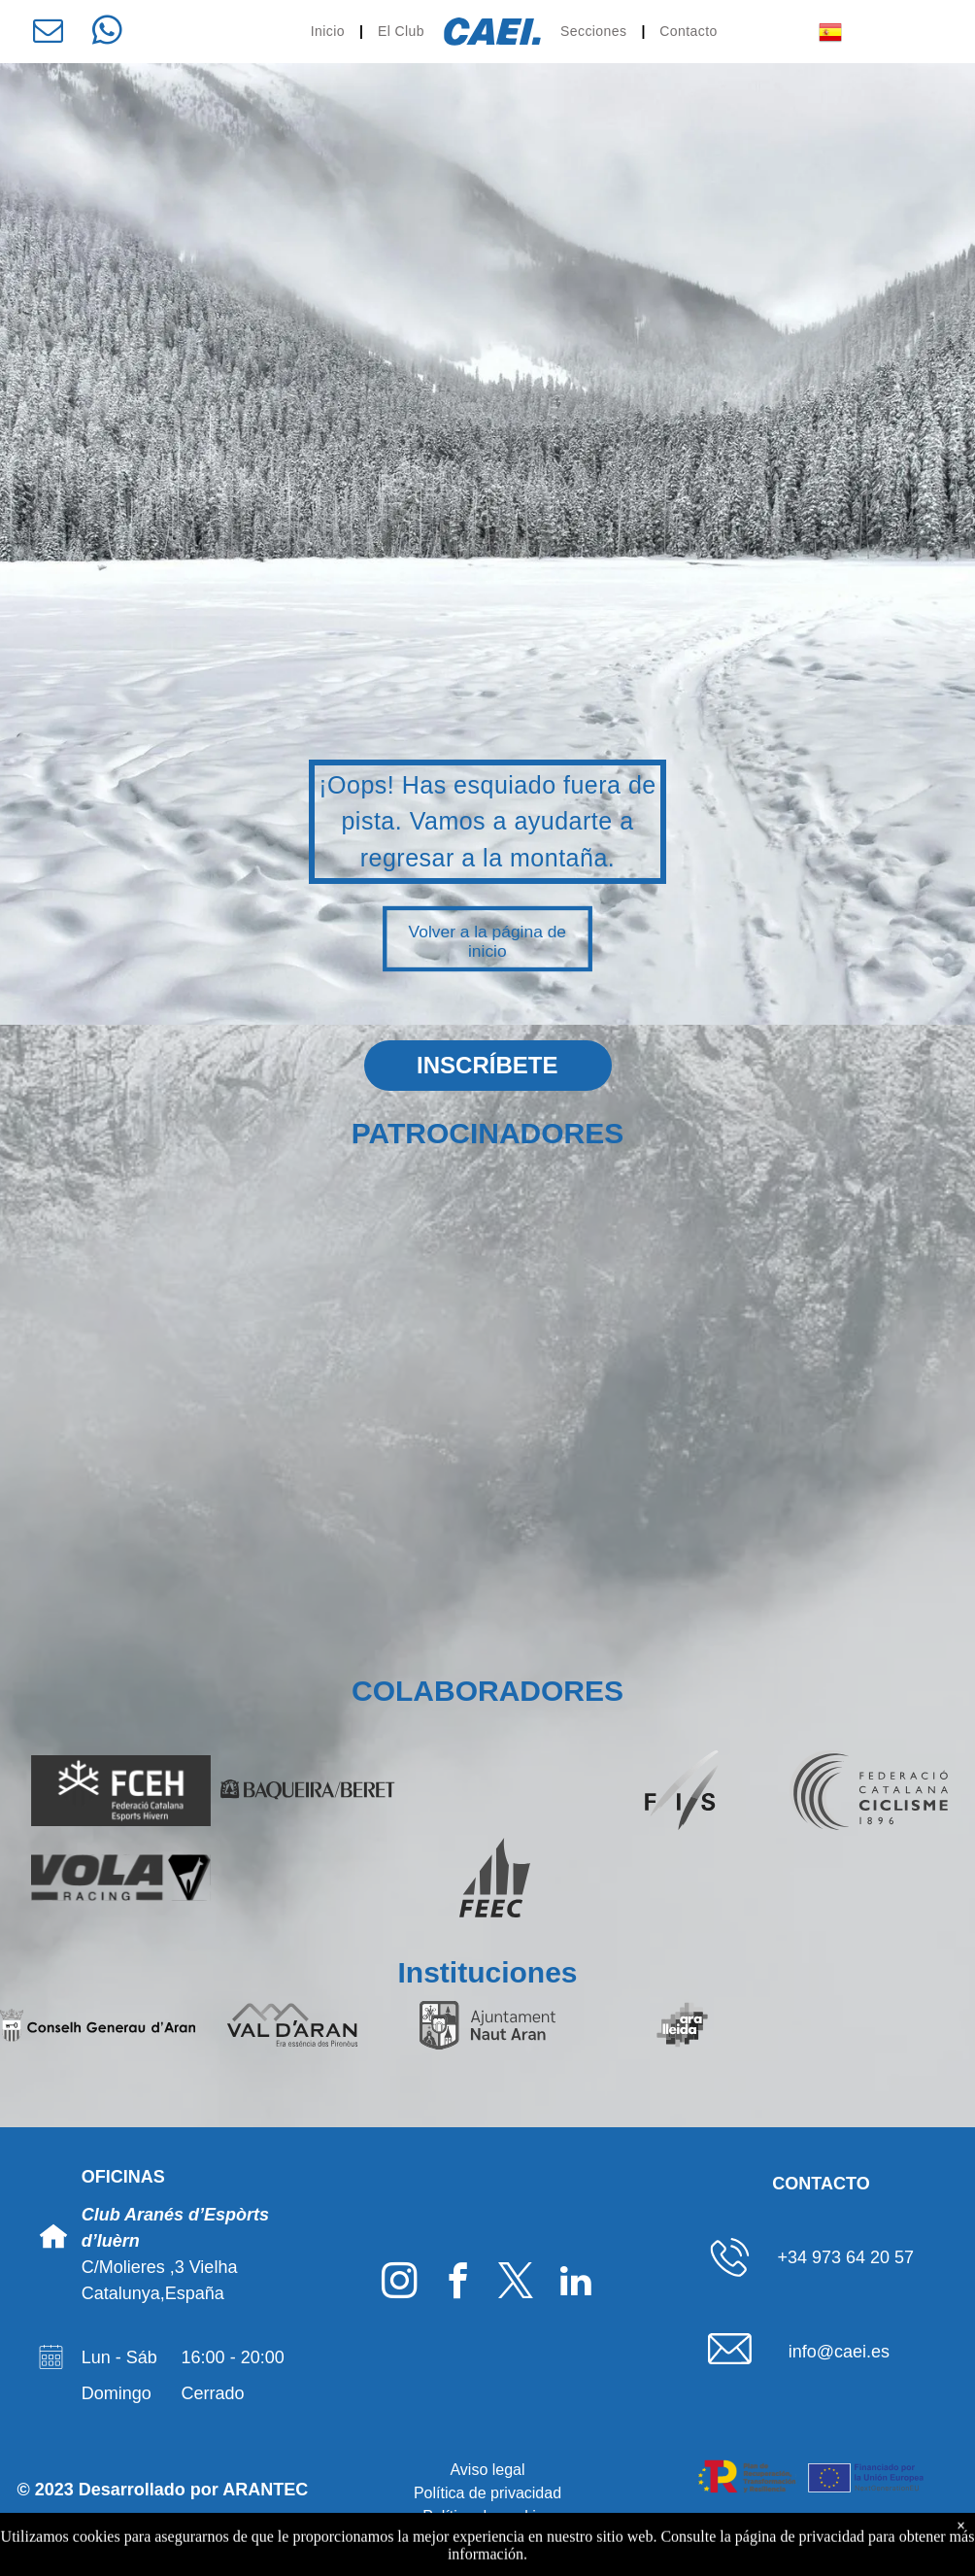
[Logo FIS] (682, 1790)
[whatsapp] (106, 33)
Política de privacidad (487, 2493)
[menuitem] (329, 32)
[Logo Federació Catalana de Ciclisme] (868, 1790)
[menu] (932, 32)
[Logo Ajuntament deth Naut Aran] (488, 2025)
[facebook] (458, 2283)
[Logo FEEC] (495, 1877)
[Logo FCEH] (121, 1790)
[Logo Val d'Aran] (292, 2025)
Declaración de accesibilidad (488, 2539)
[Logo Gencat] (877, 2025)
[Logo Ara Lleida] (682, 2025)
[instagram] (399, 2283)
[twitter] (516, 2283)
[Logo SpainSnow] (495, 1790)
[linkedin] (575, 2283)
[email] (47, 33)
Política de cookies (487, 2516)
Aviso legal (487, 2469)
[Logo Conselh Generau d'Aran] (97, 2025)
